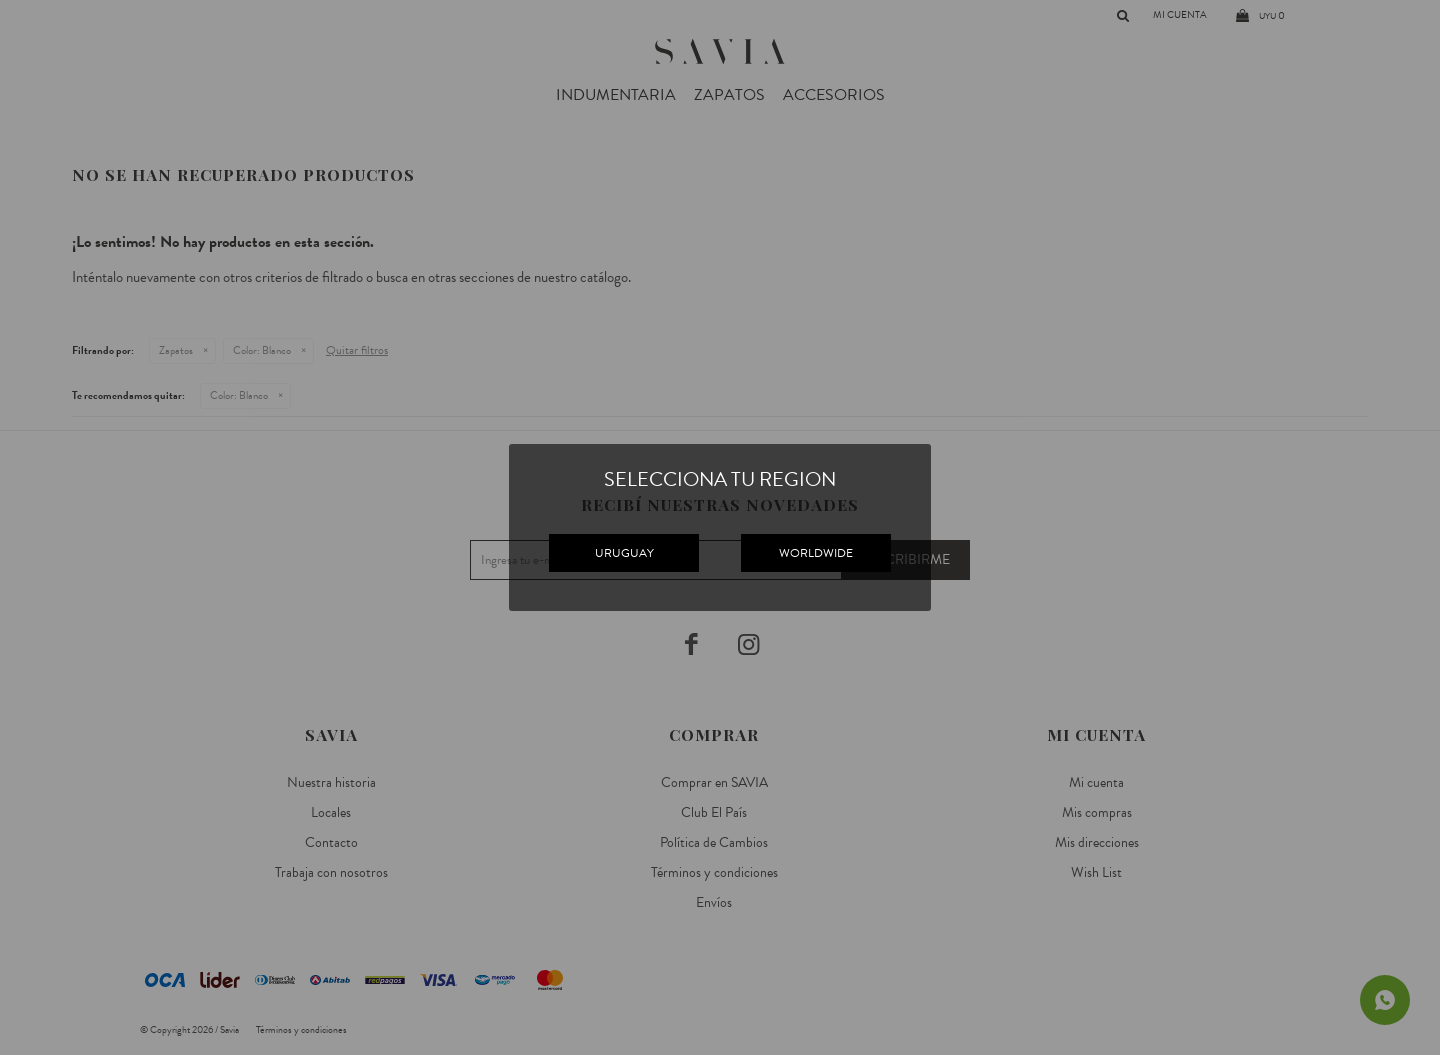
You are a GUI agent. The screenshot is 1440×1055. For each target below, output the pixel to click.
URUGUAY (624, 553)
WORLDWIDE (816, 553)
